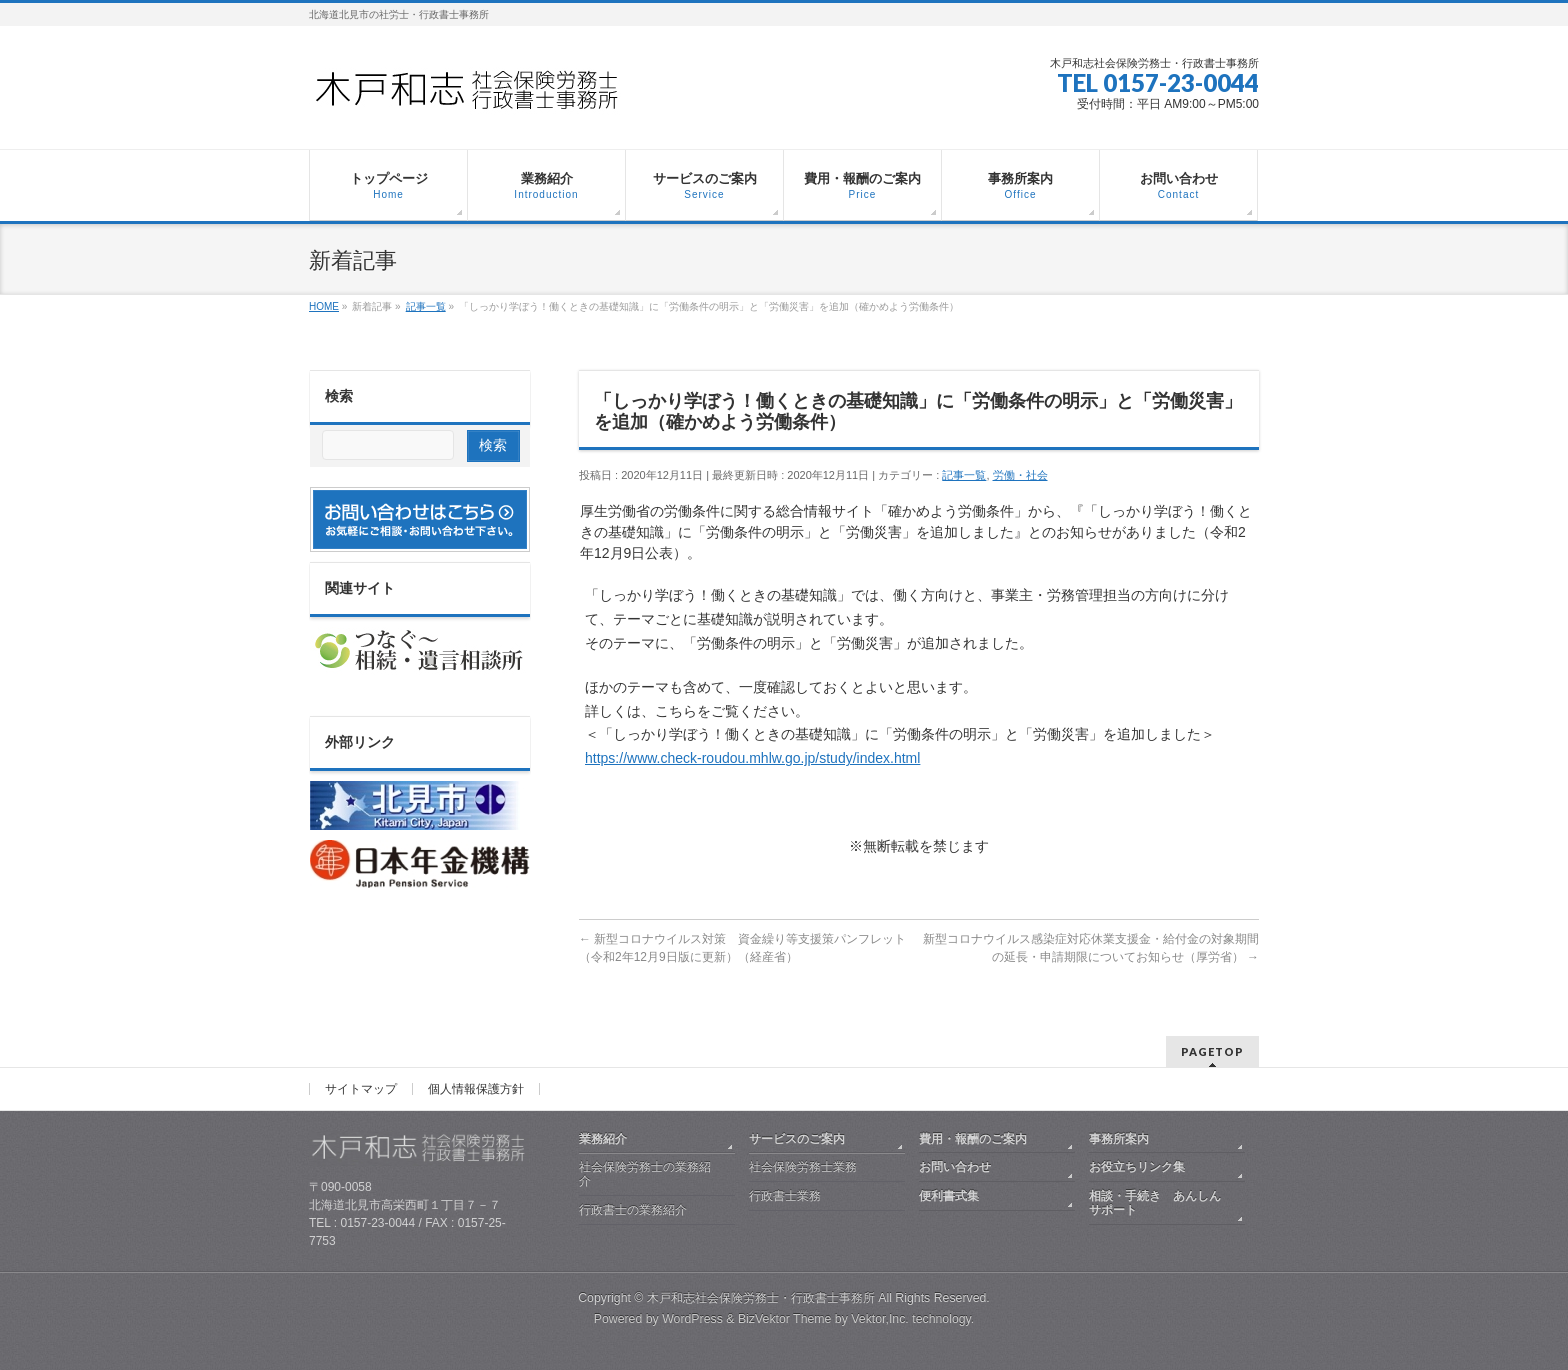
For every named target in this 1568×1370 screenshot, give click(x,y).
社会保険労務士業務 (803, 1167)
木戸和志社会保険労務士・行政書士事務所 (761, 1298)
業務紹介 (603, 1139)
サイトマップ (361, 1089)
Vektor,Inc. (880, 1319)
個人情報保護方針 (476, 1089)
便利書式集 (949, 1196)
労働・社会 (1020, 475)
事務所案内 (1119, 1139)
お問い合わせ (955, 1167)
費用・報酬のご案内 (973, 1139)
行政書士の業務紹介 (633, 1210)
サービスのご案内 (797, 1139)
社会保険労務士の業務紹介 (645, 1174)
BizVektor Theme (785, 1319)
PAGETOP (1212, 1051)
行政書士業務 (785, 1196)
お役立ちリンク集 (1137, 1167)
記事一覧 (964, 475)
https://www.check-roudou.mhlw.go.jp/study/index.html (752, 758)
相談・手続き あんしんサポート (1155, 1203)
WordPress (692, 1319)
